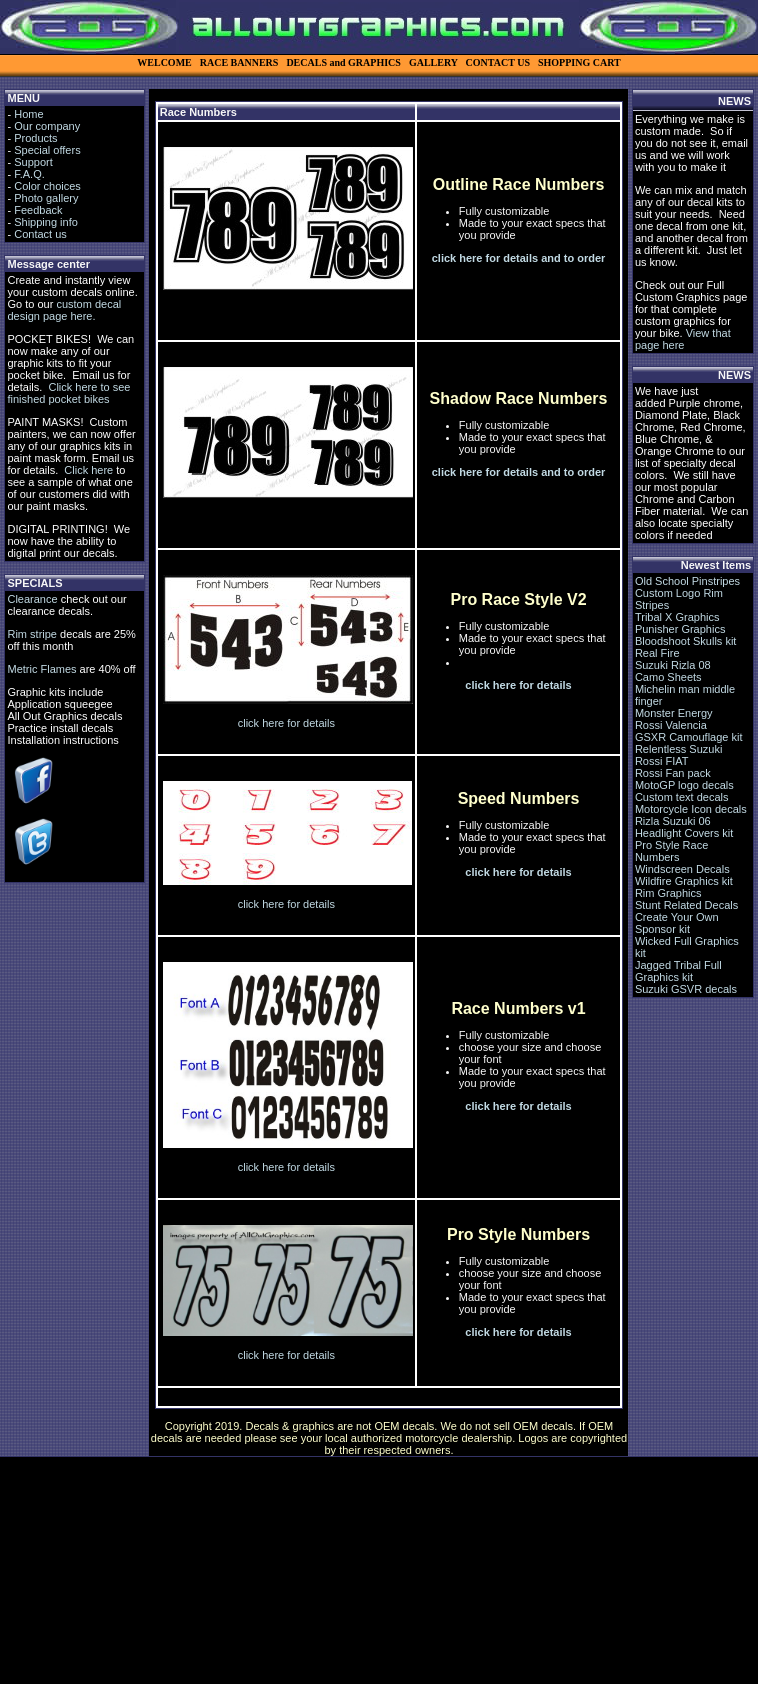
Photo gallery (46, 198)
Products (35, 138)
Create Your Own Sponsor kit (677, 923)
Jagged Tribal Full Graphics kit (678, 971)
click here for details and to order (519, 258)
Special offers (47, 150)
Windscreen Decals (682, 869)
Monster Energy (674, 713)
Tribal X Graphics (677, 617)
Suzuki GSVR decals (686, 989)
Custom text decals (682, 797)
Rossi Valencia (671, 725)
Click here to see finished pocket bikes (68, 393)
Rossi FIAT (662, 761)
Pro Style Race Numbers (671, 851)
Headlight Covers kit (684, 833)
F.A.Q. (29, 174)
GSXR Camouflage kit (689, 737)
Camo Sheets (668, 677)
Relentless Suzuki (678, 749)
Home (28, 114)
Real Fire (657, 653)
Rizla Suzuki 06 (673, 821)
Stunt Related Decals (686, 905)
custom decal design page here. (64, 310)
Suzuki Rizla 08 (673, 665)
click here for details (286, 723)
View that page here (683, 339)
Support (33, 162)
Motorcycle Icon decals (691, 809)
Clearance (32, 599)
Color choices (47, 186)
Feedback (38, 210)
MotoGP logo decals (684, 785)
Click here (88, 470)
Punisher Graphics (680, 629)
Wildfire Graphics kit (684, 881)
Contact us (40, 234)
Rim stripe (32, 634)
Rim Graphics (668, 893)
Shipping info (46, 222)
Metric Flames (41, 669)
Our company (47, 126)
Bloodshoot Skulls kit (686, 641)
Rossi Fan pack (673, 773)
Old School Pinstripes (687, 581)
